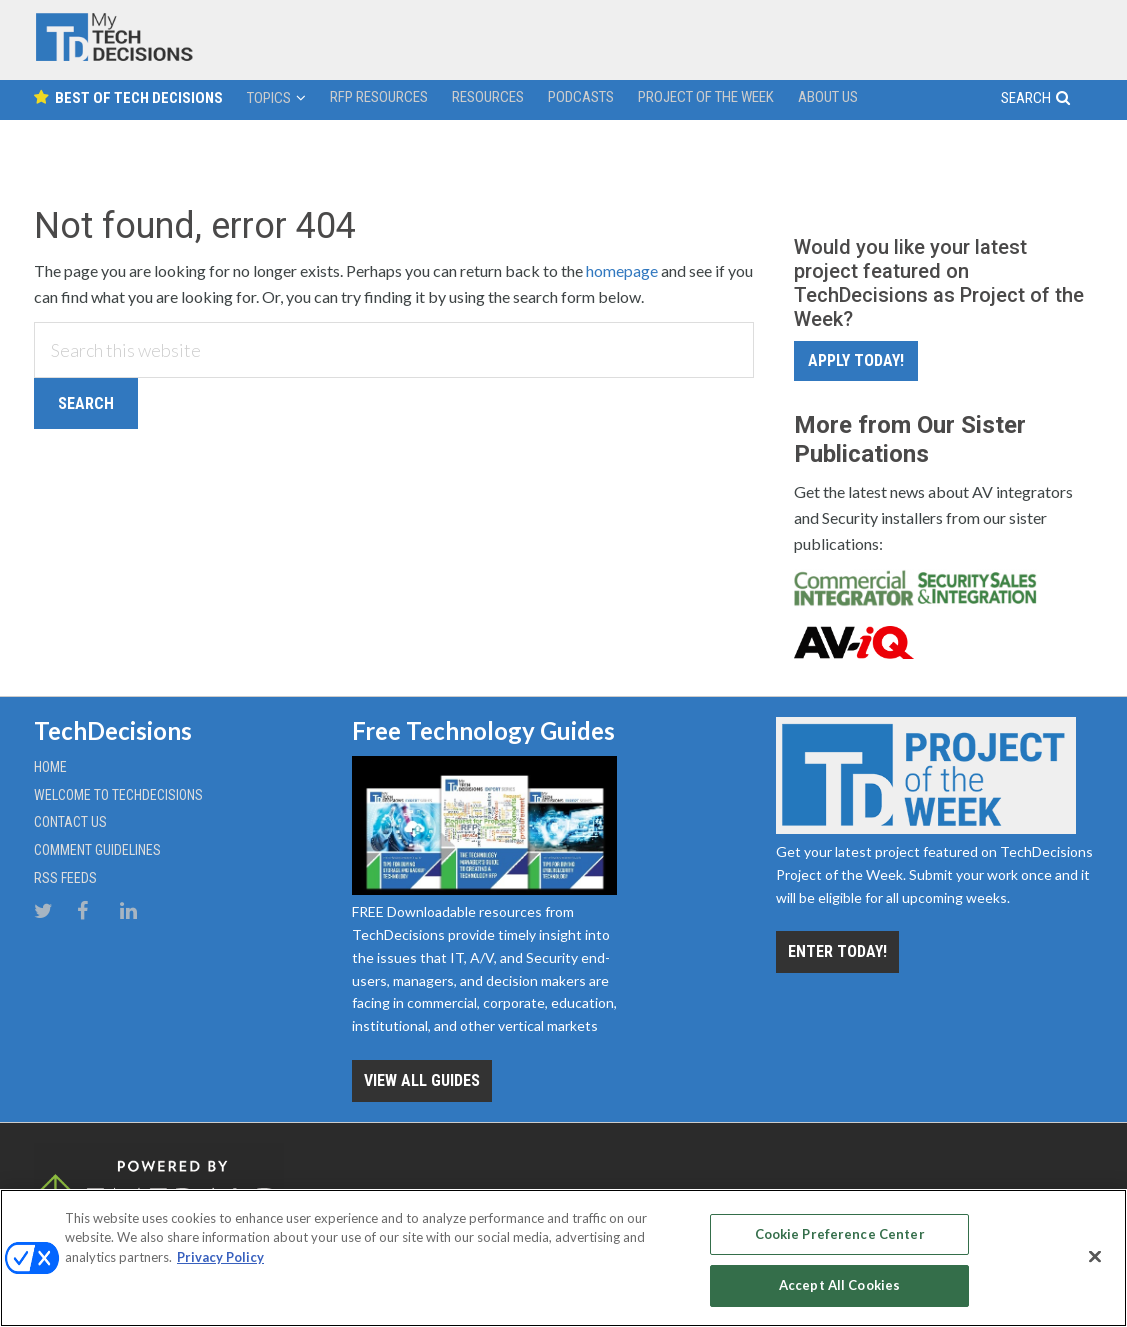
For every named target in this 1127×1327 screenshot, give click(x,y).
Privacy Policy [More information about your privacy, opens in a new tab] (220, 1257)
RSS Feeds (65, 878)
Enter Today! (837, 951)
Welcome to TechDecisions (118, 795)
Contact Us (70, 822)
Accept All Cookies (839, 1285)
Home (50, 767)
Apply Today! (856, 360)
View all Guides (422, 1080)
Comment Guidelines (97, 850)
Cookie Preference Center (840, 1234)
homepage (622, 270)
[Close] (1095, 1256)
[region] (563, 1258)
